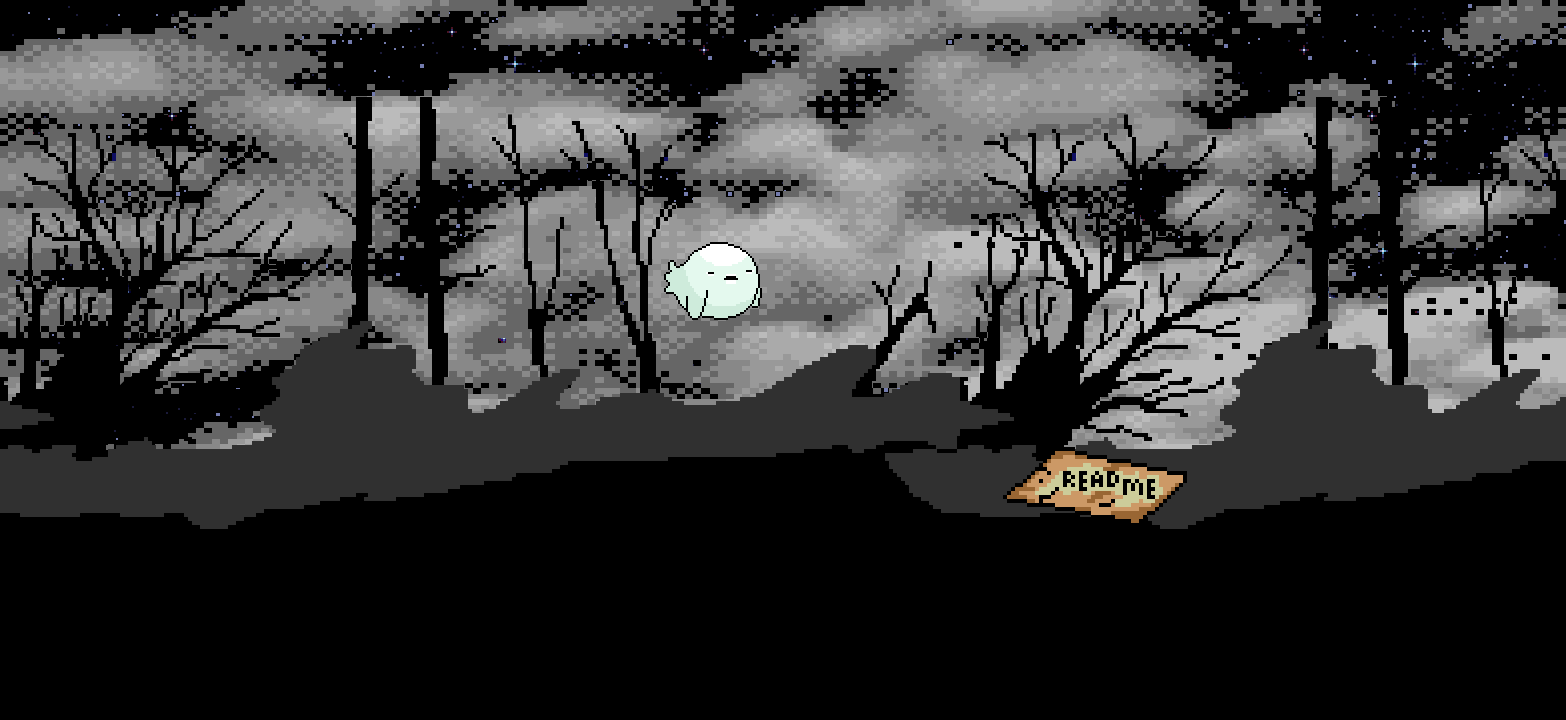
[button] (711, 284)
